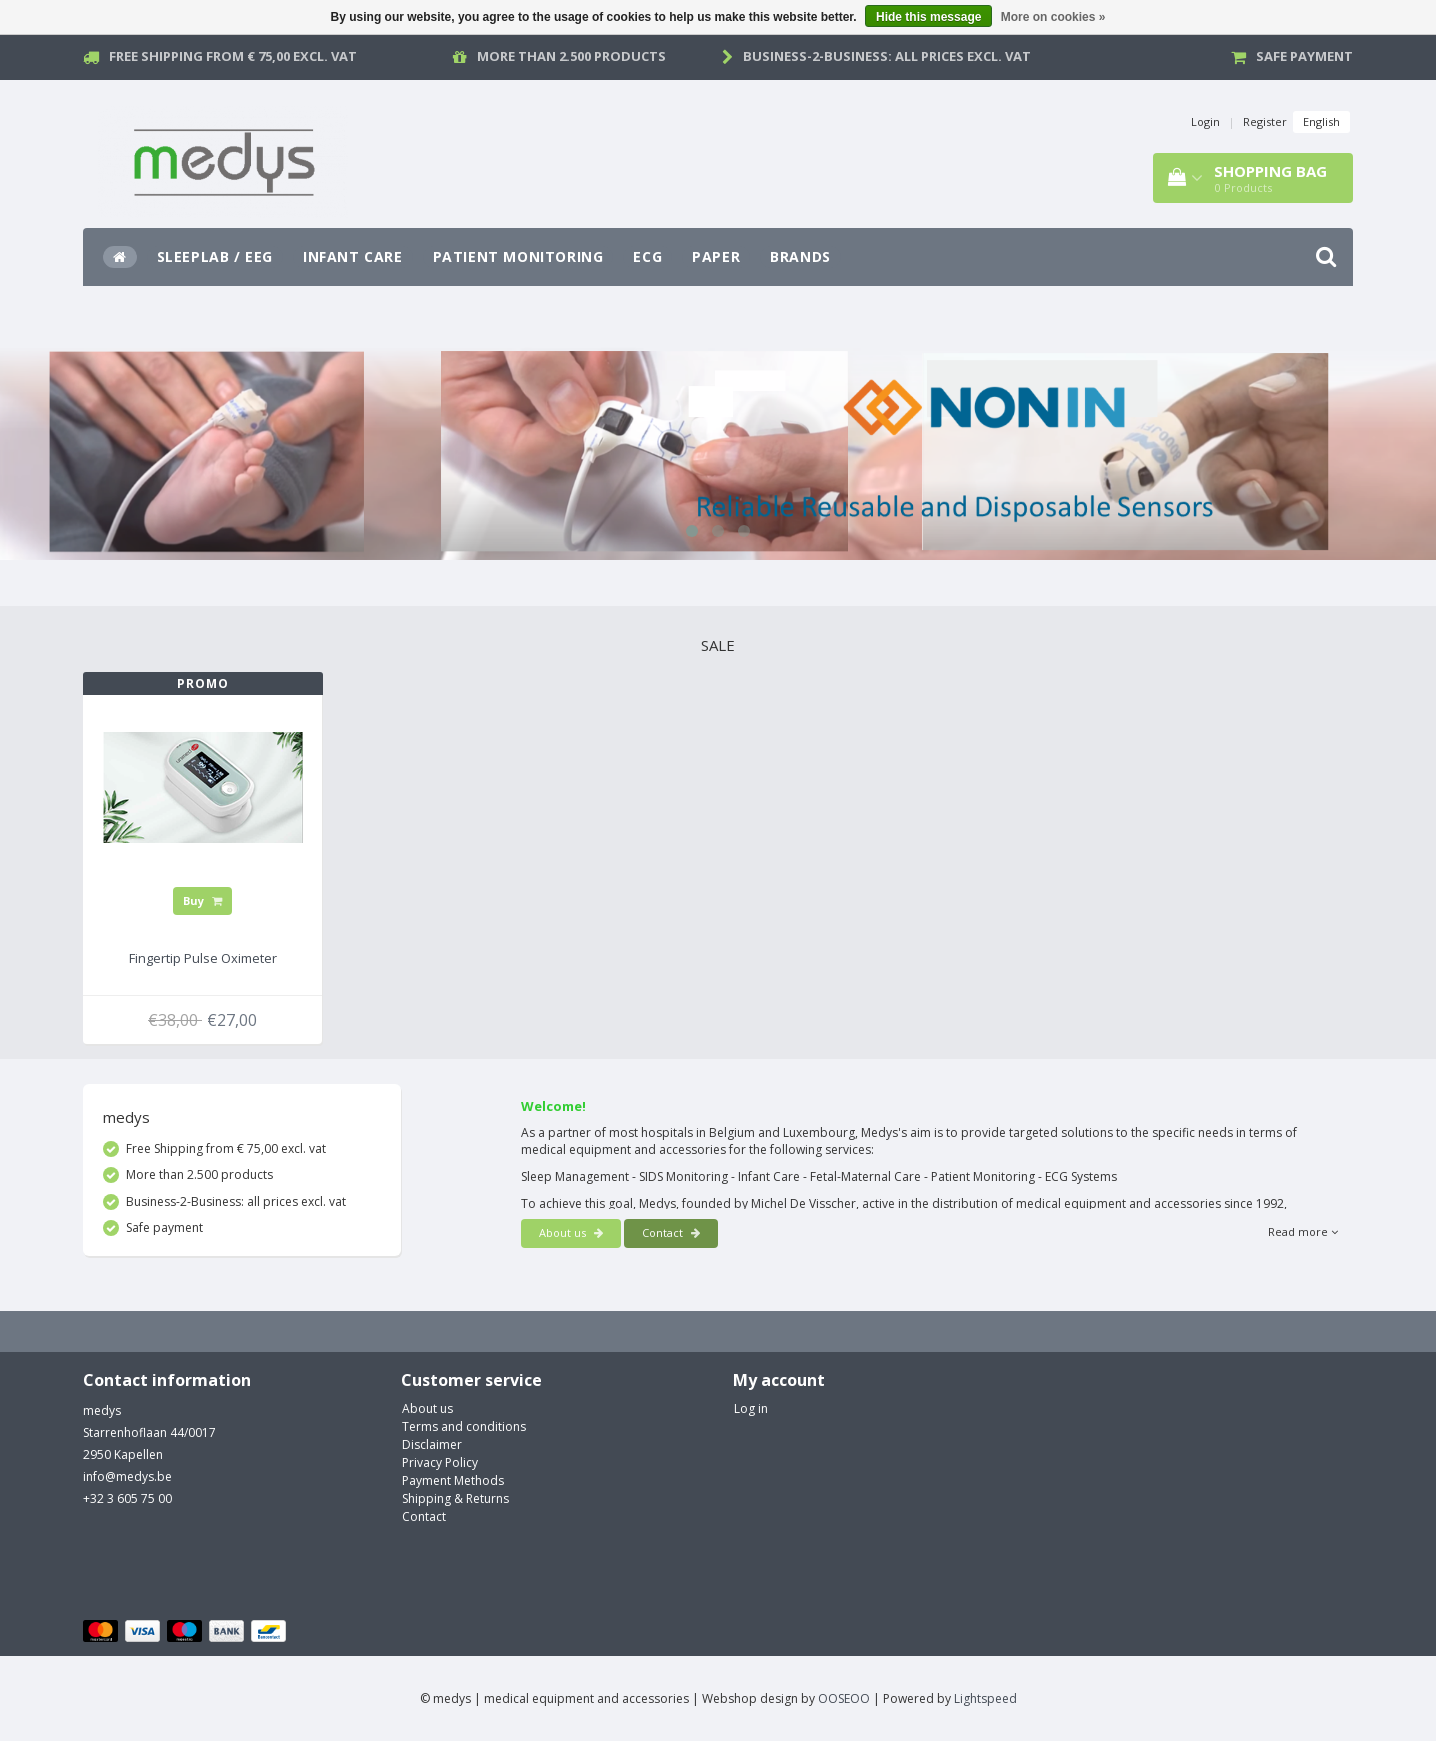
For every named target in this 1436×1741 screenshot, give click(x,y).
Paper (716, 256)
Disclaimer (432, 1444)
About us (571, 1232)
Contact (671, 1232)
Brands (800, 256)
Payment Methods (453, 1480)
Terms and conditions (464, 1426)
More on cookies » (1053, 17)
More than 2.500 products (571, 56)
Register (1265, 121)
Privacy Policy (440, 1462)
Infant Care (353, 256)
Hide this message (928, 17)
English (1321, 121)
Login (1205, 121)
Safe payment (1304, 56)
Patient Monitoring (518, 256)
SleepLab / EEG (215, 256)
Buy (202, 900)
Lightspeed (985, 1698)
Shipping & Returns (455, 1498)
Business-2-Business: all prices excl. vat (887, 56)
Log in (751, 1408)
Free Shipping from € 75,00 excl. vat (233, 56)
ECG (647, 256)
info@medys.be (127, 1476)
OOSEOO (844, 1698)
